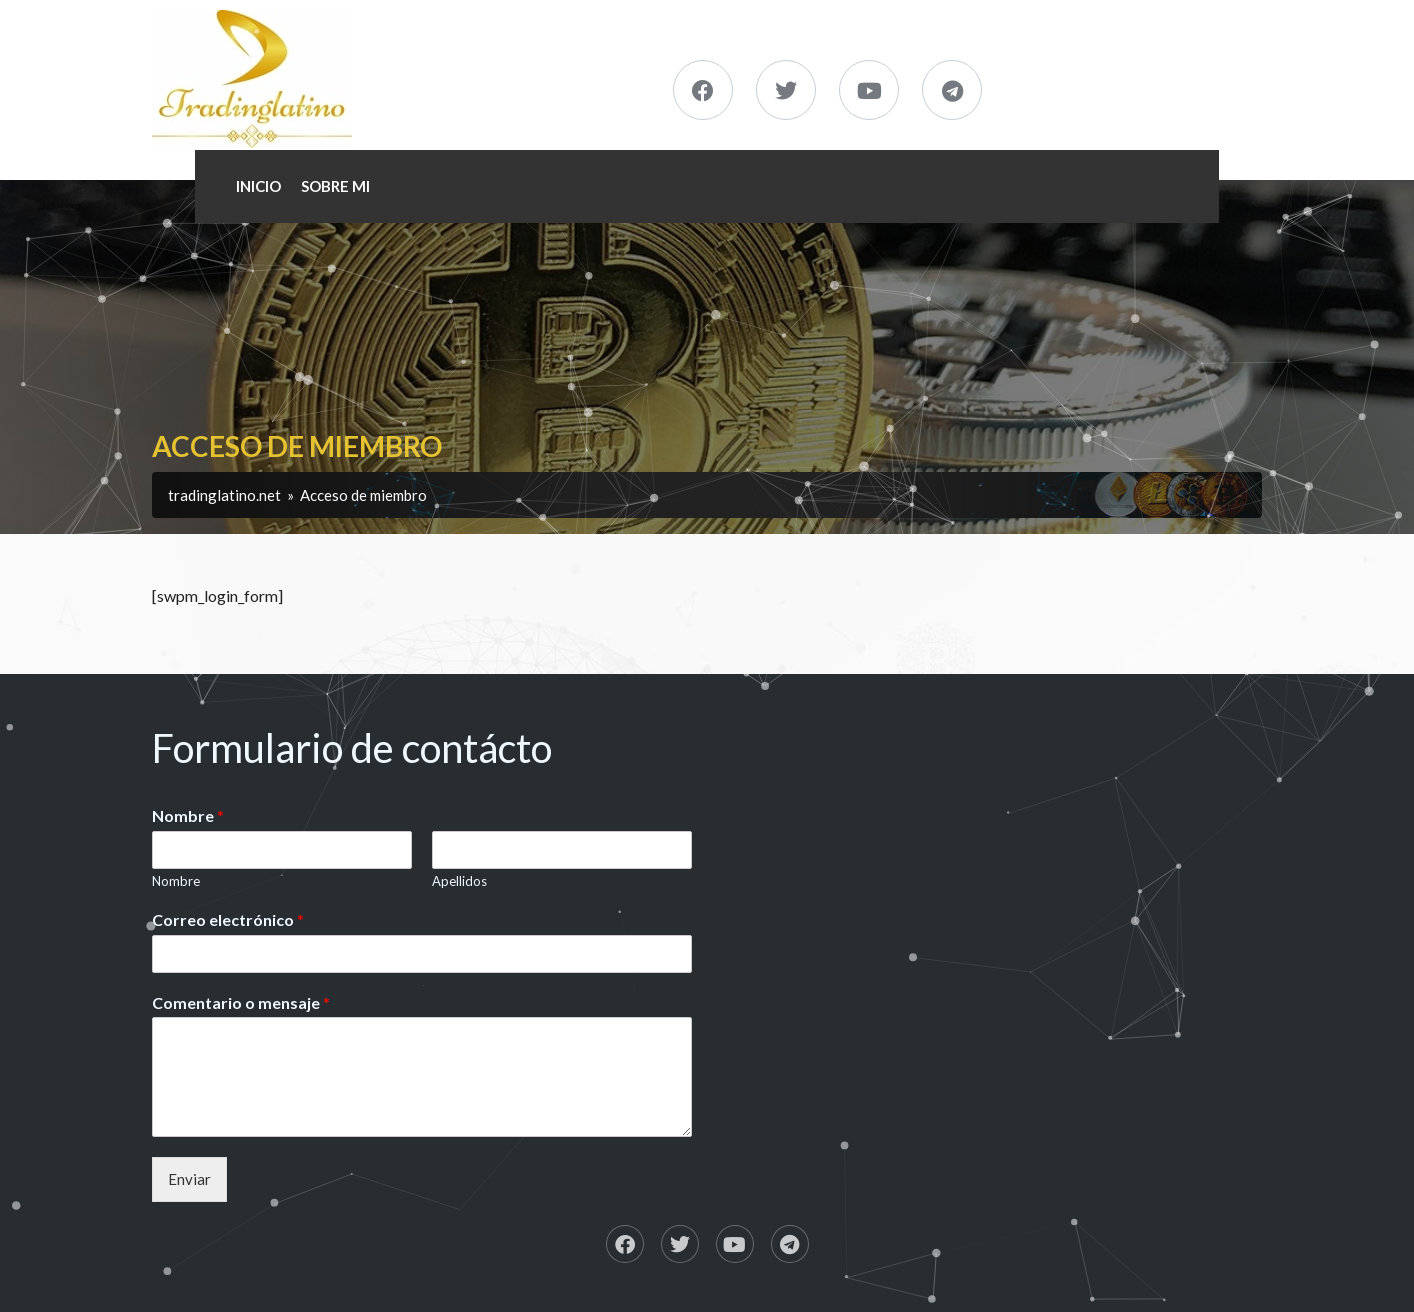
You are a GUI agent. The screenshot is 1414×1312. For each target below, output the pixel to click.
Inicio (258, 186)
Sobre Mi (335, 186)
